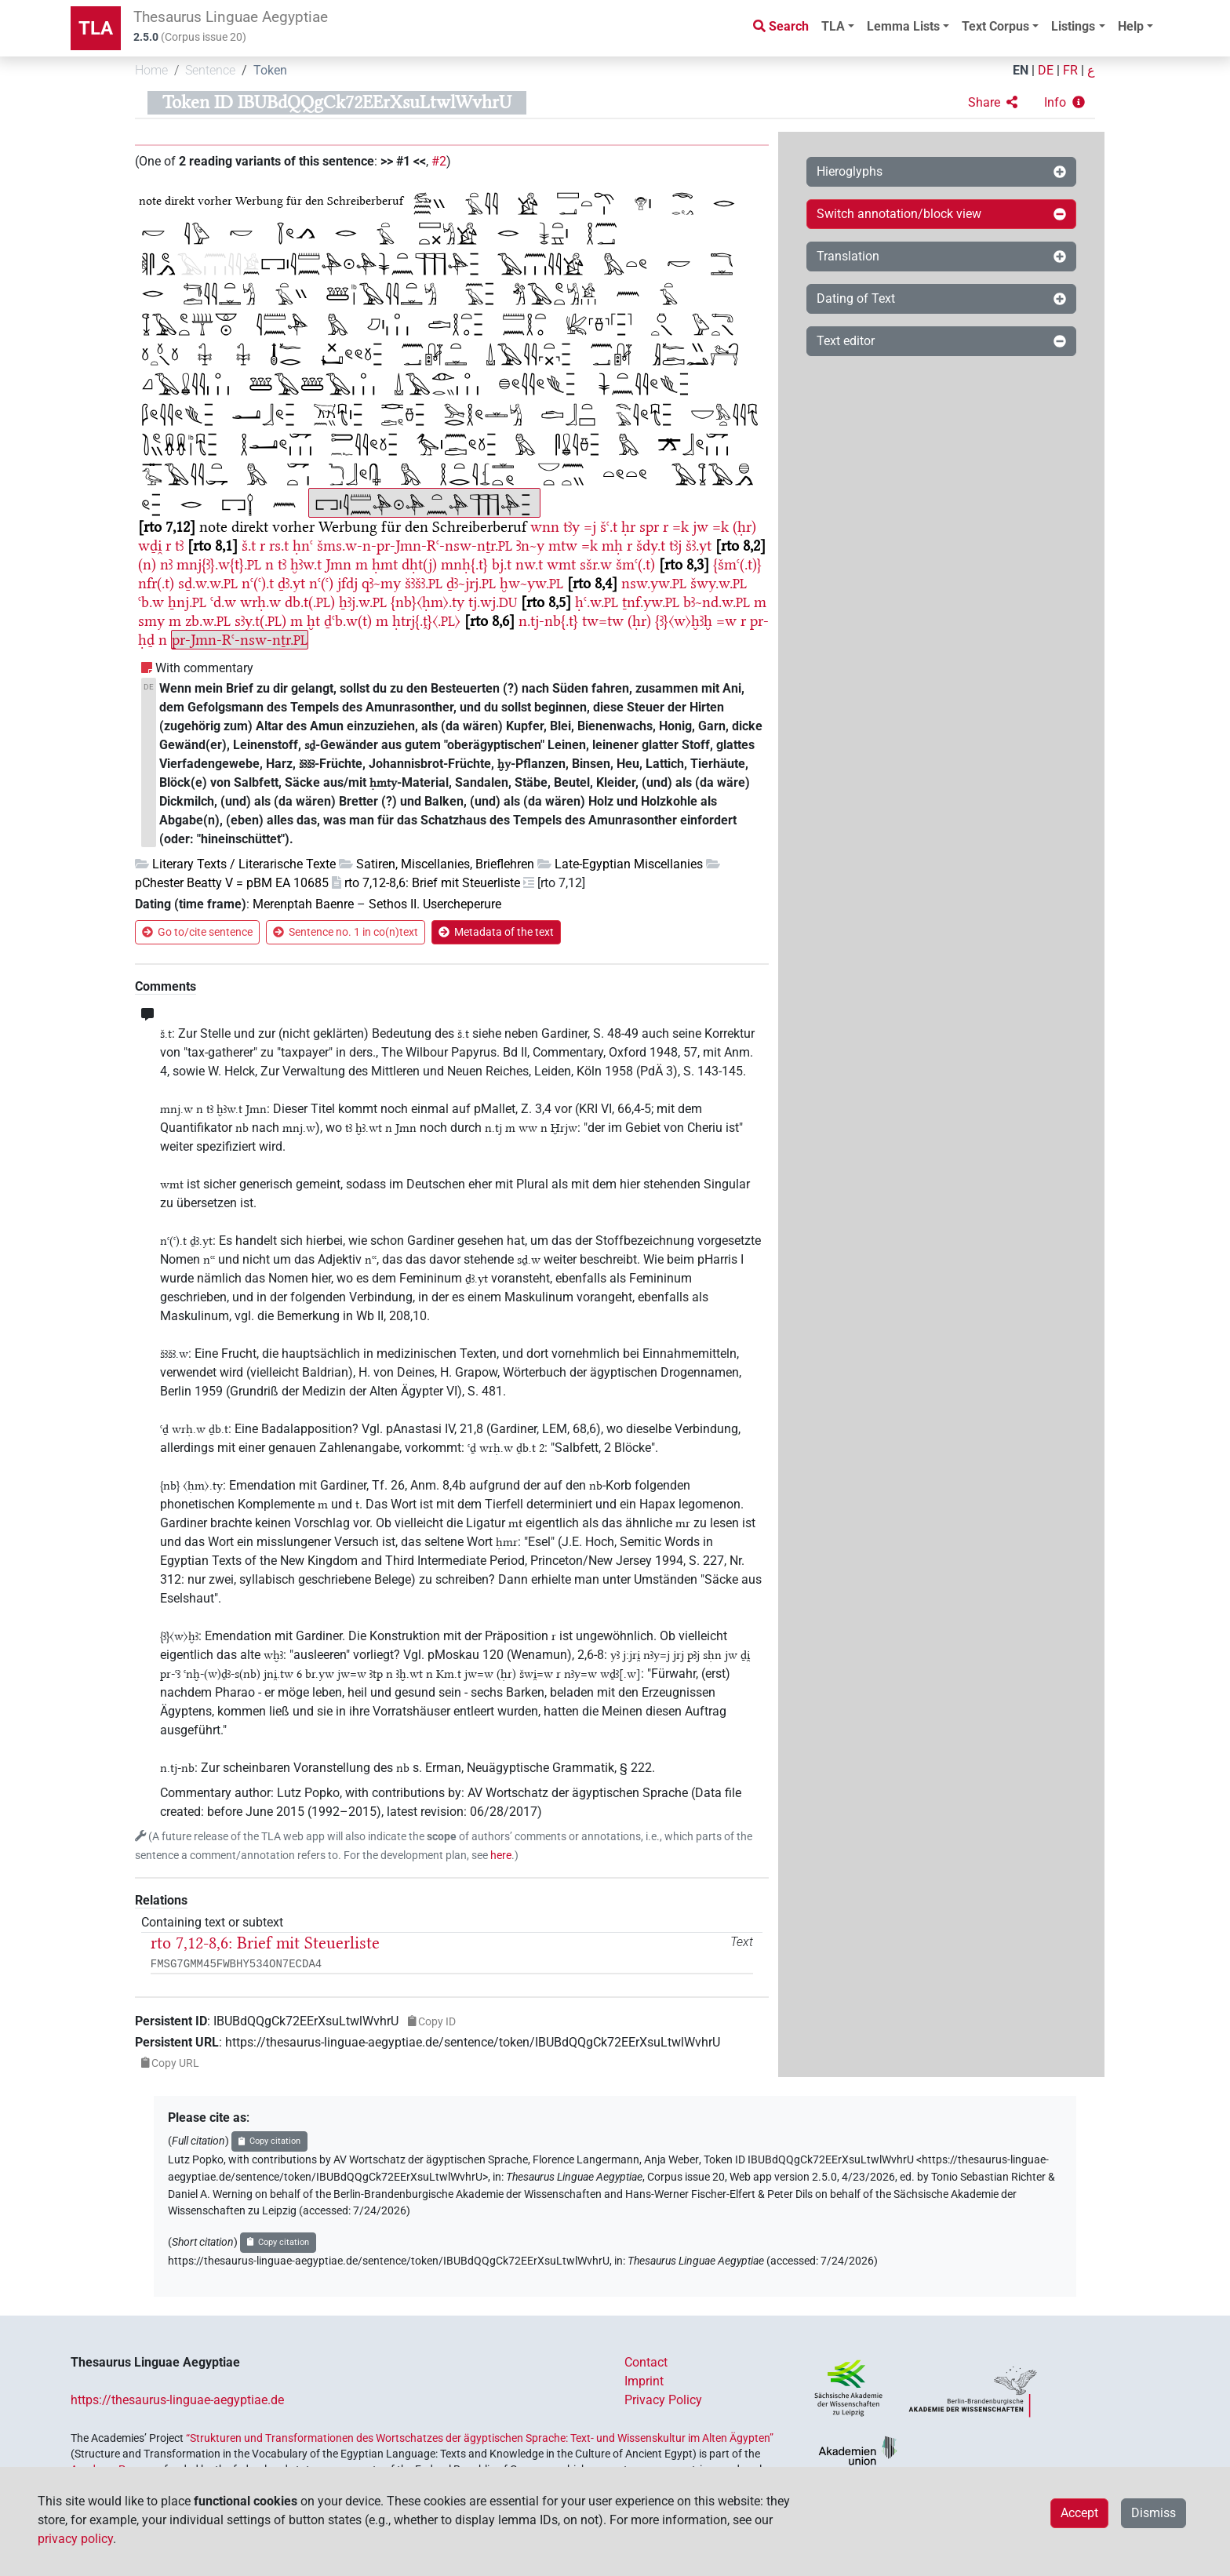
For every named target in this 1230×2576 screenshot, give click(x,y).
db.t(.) (310, 602)
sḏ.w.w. (208, 583)
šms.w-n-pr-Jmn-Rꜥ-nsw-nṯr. (414, 546)
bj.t (501, 564)
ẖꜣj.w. (363, 602)
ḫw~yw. (531, 583)
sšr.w (596, 564)
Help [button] (1131, 26)
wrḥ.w (260, 602)
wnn (544, 527)
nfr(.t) (156, 583)
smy (151, 621)
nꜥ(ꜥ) (321, 583)
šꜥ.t (608, 527)
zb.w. (208, 621)
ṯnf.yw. (650, 602)
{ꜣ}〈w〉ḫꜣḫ (683, 621)
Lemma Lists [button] (903, 26)
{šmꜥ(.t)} (737, 564)
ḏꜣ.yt (291, 583)
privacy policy (75, 2538)
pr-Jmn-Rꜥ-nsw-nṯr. (240, 640)
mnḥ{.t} (464, 564)
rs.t (279, 546)
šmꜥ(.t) (635, 564)
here (500, 1855)
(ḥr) (744, 527)
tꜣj (675, 546)
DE (1046, 70)
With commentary (204, 667)
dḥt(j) (419, 564)
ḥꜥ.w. (596, 602)
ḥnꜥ (303, 546)
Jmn (338, 564)
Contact (646, 2362)
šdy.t (650, 546)
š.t (249, 546)
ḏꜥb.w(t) (348, 621)
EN (1020, 70)
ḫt (313, 621)
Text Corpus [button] (995, 26)
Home (151, 70)
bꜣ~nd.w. (716, 602)
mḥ (612, 546)
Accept (1079, 2512)
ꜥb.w (151, 602)
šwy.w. (718, 583)
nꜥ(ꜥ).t (258, 583)
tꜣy (571, 527)
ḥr (628, 527)
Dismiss (1153, 2512)
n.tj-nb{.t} (548, 621)
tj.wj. (492, 602)
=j (590, 527)
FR (1070, 70)
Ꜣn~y (530, 546)
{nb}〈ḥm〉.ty (427, 602)
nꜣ (166, 564)
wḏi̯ (150, 546)
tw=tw (603, 621)
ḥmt (385, 564)
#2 (438, 161)
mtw (562, 546)
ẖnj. (187, 602)
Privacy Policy (663, 2399)
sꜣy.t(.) (260, 621)
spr (649, 527)
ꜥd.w (223, 602)
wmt (561, 564)
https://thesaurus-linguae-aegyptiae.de (177, 2399)
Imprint (644, 2381)
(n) (147, 564)
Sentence (210, 70)
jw (700, 527)
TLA (95, 28)
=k (680, 527)
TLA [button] (833, 26)
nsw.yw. (653, 583)
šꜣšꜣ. (423, 583)
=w (726, 621)
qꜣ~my (381, 583)
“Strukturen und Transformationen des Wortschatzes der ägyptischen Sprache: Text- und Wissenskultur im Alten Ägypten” (479, 2438)
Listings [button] (1073, 26)
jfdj (347, 583)
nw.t (529, 564)
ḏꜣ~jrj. (471, 583)
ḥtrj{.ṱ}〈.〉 (426, 621)
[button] (993, 103)
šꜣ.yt (698, 546)
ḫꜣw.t (306, 564)
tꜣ (179, 546)
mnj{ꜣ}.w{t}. (218, 564)
